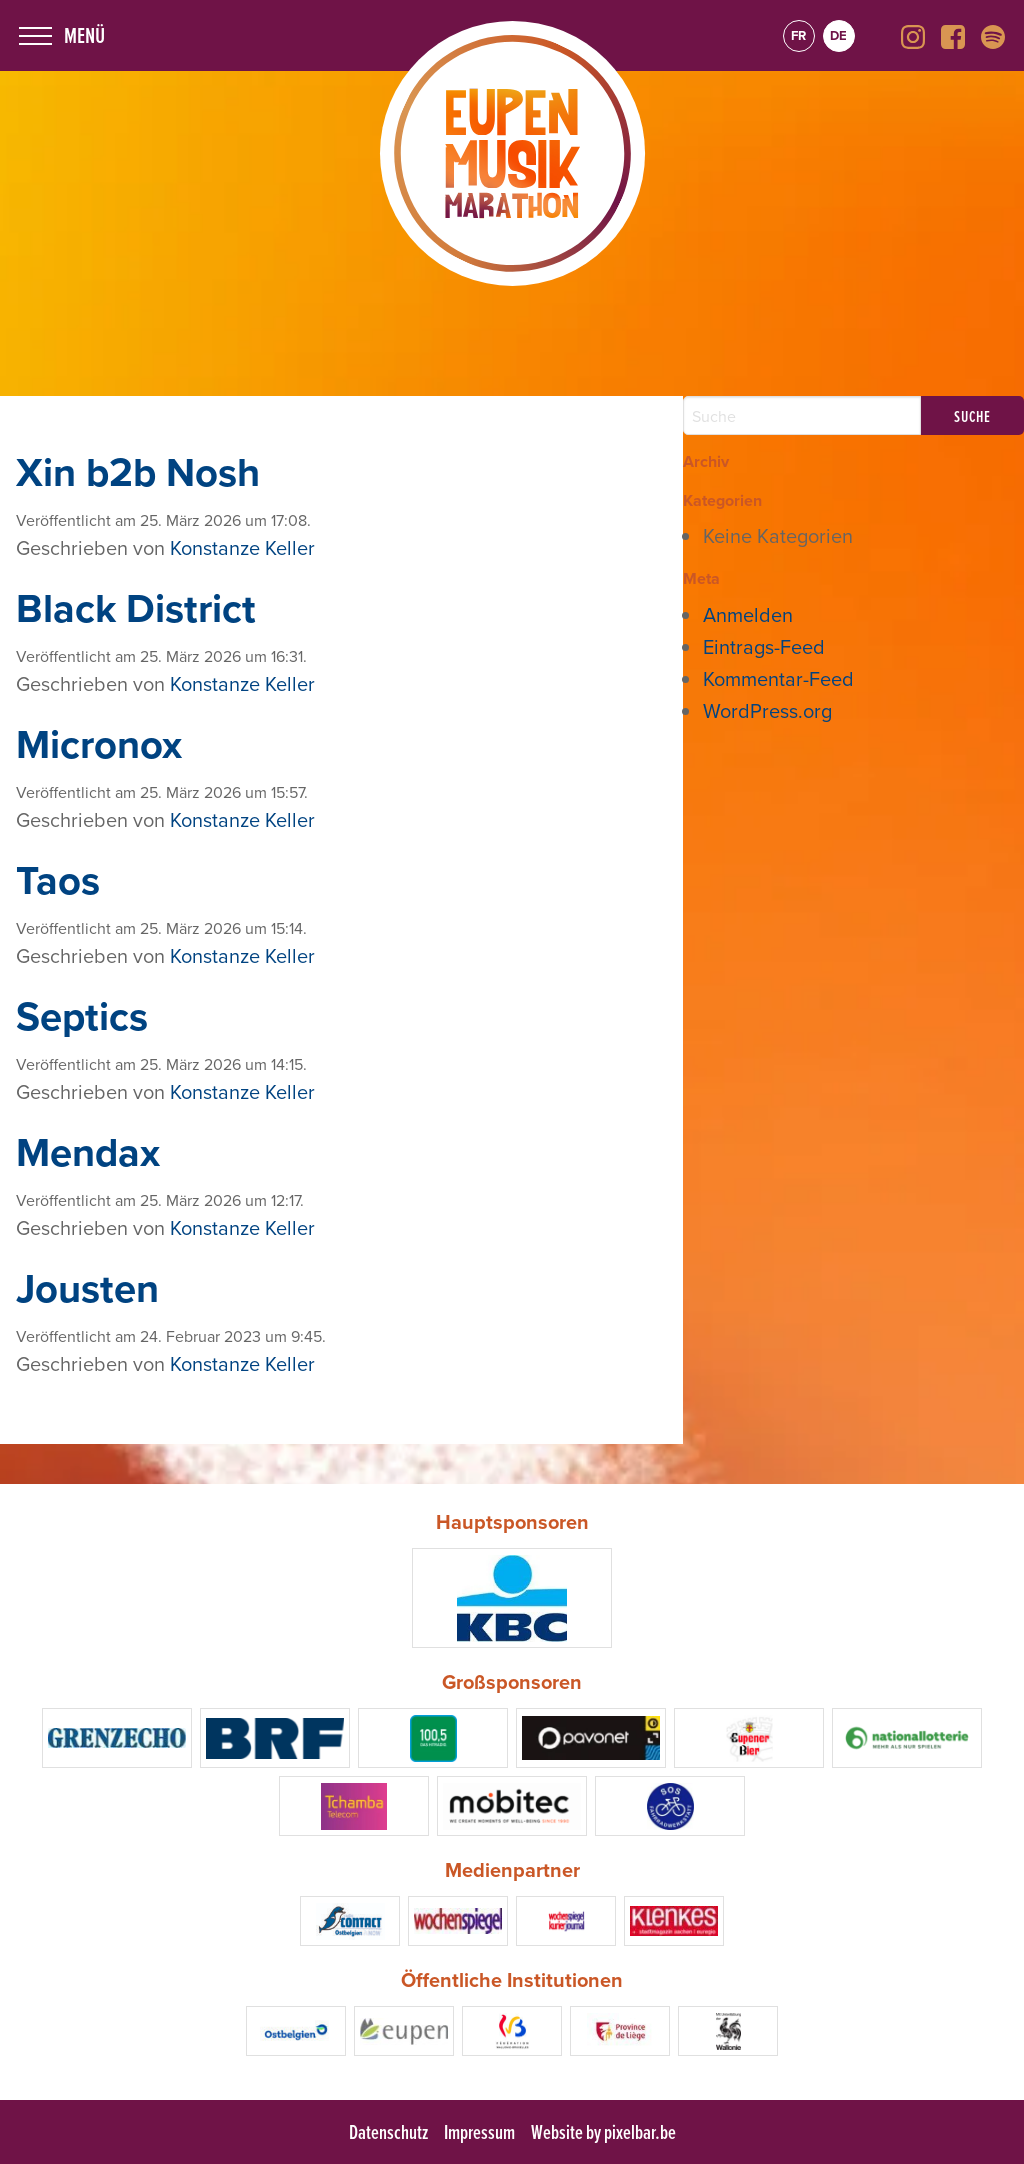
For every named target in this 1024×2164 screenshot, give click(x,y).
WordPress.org (767, 710)
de (838, 35)
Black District (136, 608)
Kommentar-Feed (778, 678)
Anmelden (748, 614)
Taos (58, 880)
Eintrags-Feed (764, 646)
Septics (82, 1016)
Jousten (87, 1288)
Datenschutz (388, 2132)
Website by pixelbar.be (603, 2132)
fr (798, 35)
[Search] (802, 415)
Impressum (479, 2132)
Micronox (99, 744)
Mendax (88, 1152)
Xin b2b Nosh (138, 472)
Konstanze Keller (242, 547)
